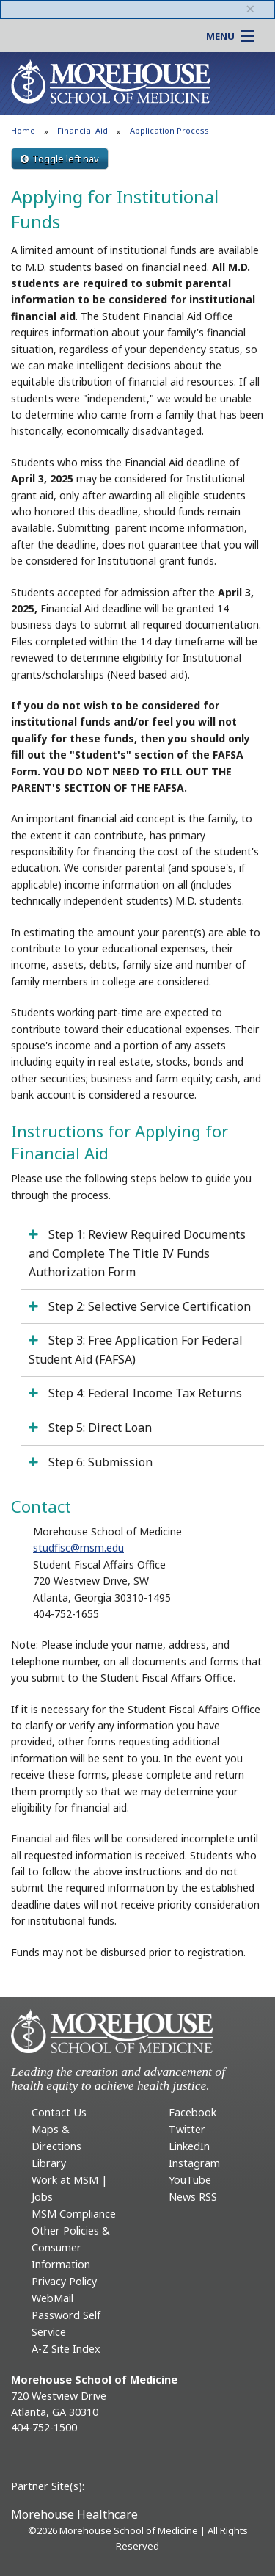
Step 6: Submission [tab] (99, 1462)
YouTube (190, 2180)
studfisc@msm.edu (78, 1548)
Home (23, 130)
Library (49, 2163)
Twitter (187, 2129)
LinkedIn (189, 2146)
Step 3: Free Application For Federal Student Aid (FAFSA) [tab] (136, 1349)
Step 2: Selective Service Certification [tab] (148, 1306)
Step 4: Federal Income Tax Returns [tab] (143, 1393)
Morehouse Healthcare (74, 2514)
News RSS (193, 2197)
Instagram (194, 2163)
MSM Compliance (74, 2214)
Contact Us (59, 2112)
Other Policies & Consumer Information (71, 2247)
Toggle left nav (60, 158)
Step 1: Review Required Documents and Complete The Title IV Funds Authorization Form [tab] (137, 1253)
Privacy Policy (64, 2281)
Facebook (192, 2112)
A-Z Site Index (66, 2349)
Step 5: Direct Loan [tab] (98, 1427)
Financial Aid (82, 130)
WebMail (52, 2298)
